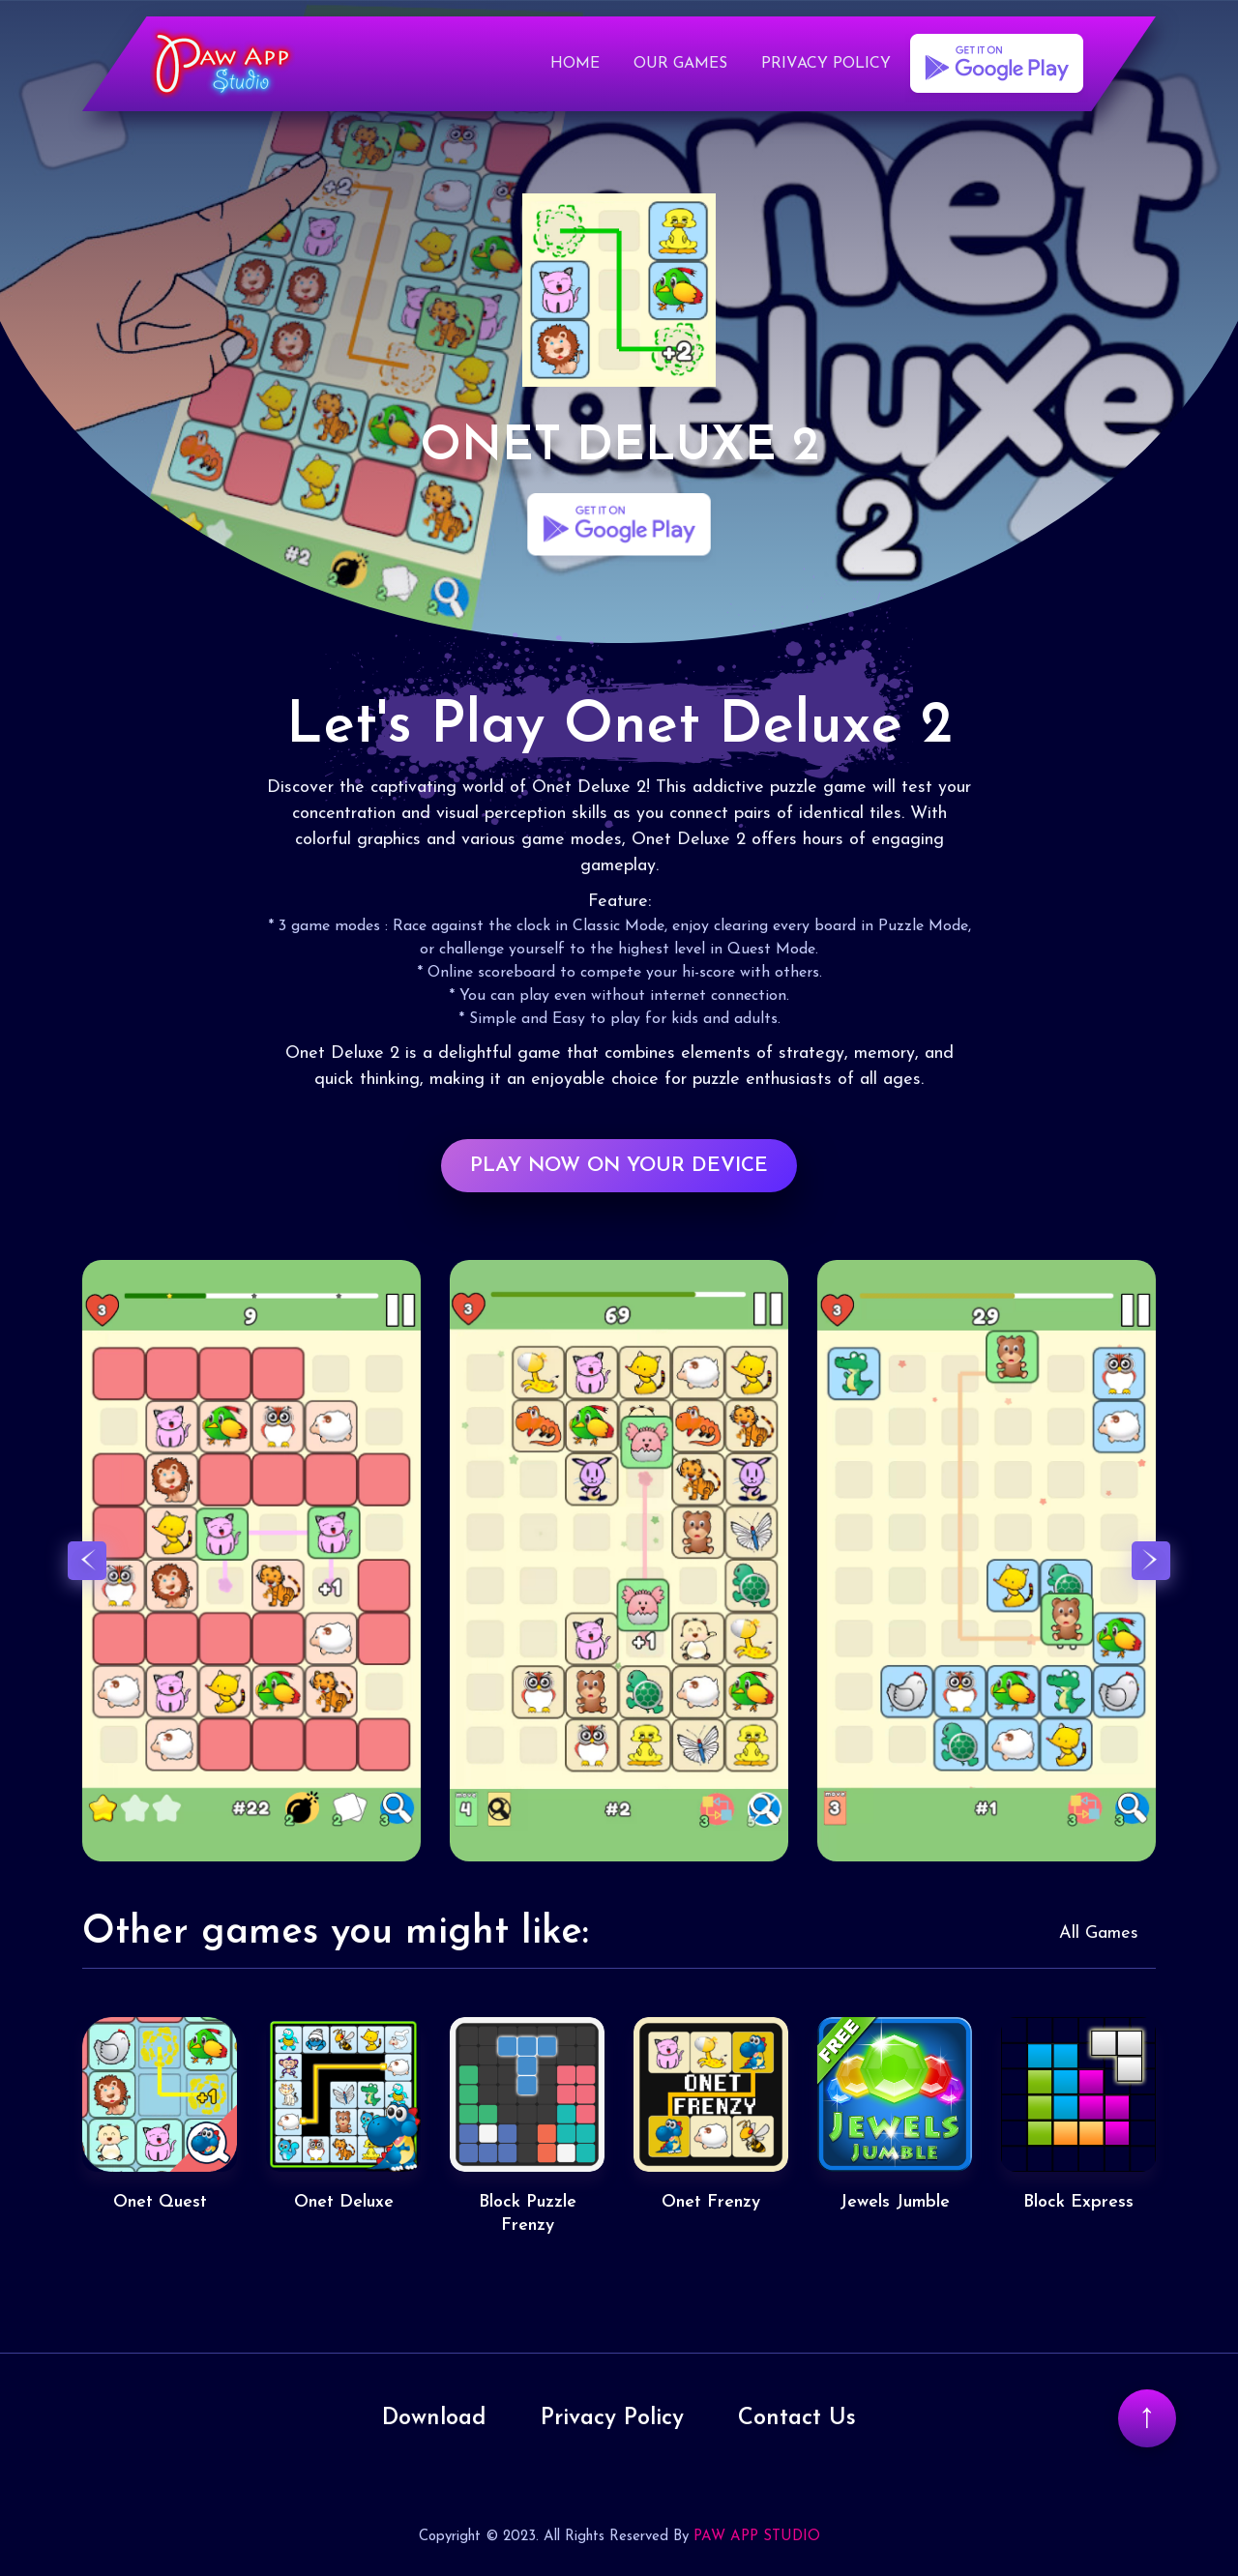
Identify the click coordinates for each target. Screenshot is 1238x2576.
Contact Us (799, 2416)
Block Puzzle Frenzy (527, 2215)
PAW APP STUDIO (756, 2535)
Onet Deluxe (344, 2204)
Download (432, 2416)
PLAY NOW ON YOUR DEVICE (619, 1167)
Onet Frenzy (711, 2204)
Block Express (1078, 2204)
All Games (1098, 1935)
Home (575, 66)
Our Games (680, 66)
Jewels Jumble (895, 2204)
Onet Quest (160, 2204)
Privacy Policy (826, 66)
